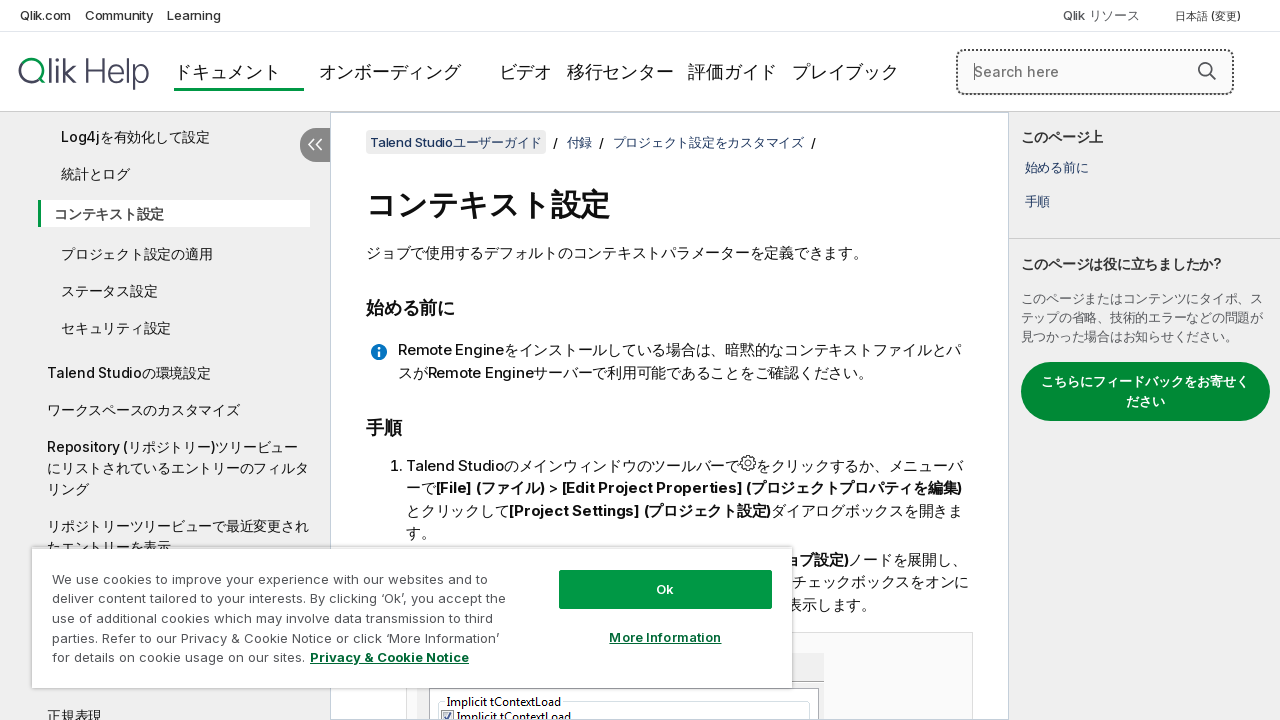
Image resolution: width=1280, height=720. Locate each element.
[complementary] (1144, 416)
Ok (650, 574)
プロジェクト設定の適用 (136, 253)
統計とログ (95, 173)
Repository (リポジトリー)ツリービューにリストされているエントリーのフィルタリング (177, 467)
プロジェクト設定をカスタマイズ (708, 142)
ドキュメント (227, 71)
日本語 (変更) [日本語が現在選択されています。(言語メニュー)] (1209, 16)
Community (119, 15)
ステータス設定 (109, 290)
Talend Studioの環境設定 (129, 372)
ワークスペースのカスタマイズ (143, 409)
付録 (580, 142)
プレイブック (845, 71)
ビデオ (525, 71)
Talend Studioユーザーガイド (456, 142)
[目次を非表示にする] (315, 145)
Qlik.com (45, 15)
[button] (1207, 71)
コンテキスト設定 (109, 213)
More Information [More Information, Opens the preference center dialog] (650, 622)
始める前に (1057, 167)
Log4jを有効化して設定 (135, 136)
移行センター (620, 71)
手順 (1038, 201)
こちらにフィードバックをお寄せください (1145, 391)
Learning (193, 15)
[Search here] (1095, 72)
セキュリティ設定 (116, 327)
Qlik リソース (1101, 15)
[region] (403, 610)
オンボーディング (390, 71)
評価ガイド (732, 71)
